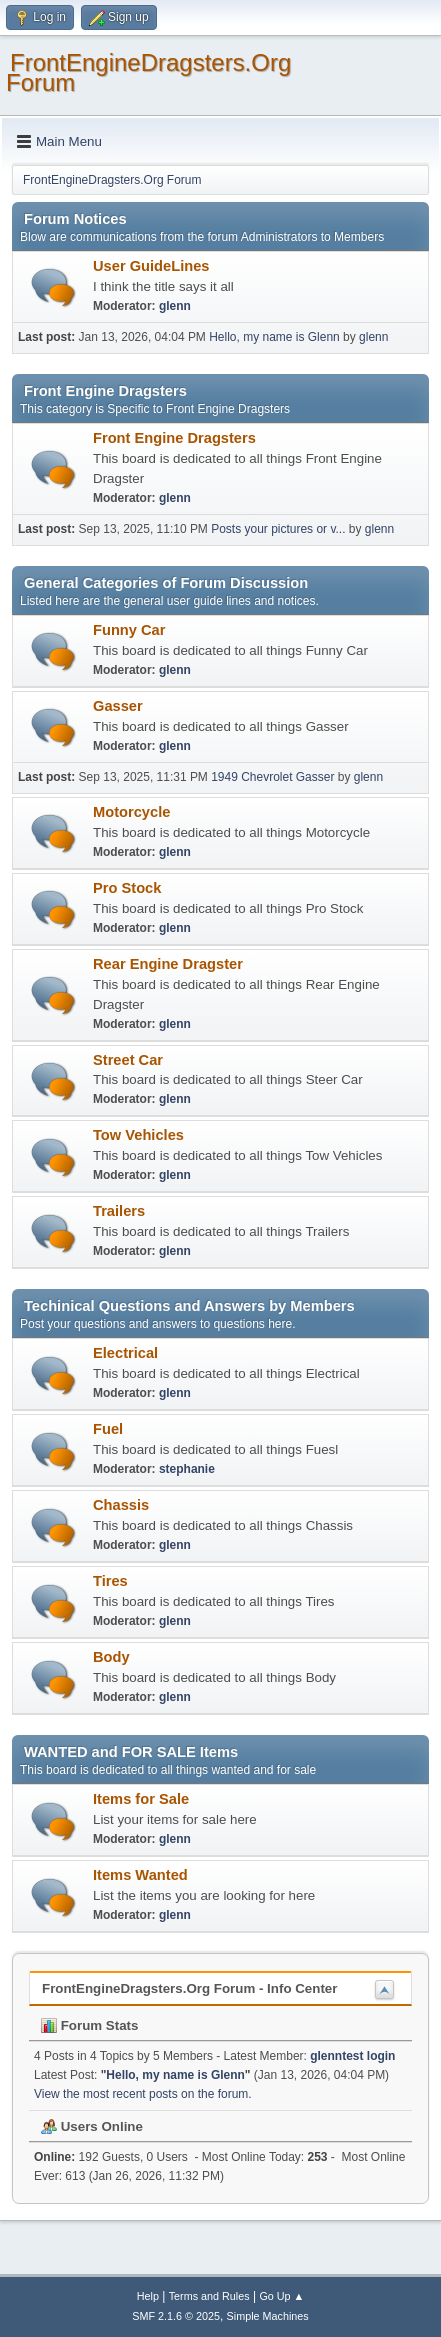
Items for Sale (141, 1799)
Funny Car (129, 630)
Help (148, 2296)
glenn (175, 306)
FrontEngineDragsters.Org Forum (148, 72)
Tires (110, 1581)
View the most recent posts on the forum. (143, 2094)
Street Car (128, 1060)
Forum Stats (89, 2025)
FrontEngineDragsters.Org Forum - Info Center (189, 1988)
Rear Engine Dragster (168, 964)
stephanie (187, 1469)
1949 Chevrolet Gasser (272, 777)
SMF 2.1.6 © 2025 (176, 2316)
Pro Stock (127, 888)
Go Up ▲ (281, 2296)
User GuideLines (151, 266)
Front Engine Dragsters (174, 438)
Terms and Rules (209, 2296)
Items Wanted (140, 1875)
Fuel (108, 1429)
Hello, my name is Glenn (274, 337)
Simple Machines (268, 2316)
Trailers (119, 1211)
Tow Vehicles (138, 1135)
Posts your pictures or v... (278, 529)
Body (111, 1657)
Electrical (125, 1353)
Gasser (118, 706)
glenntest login (352, 2056)
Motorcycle (131, 812)
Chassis (121, 1505)
